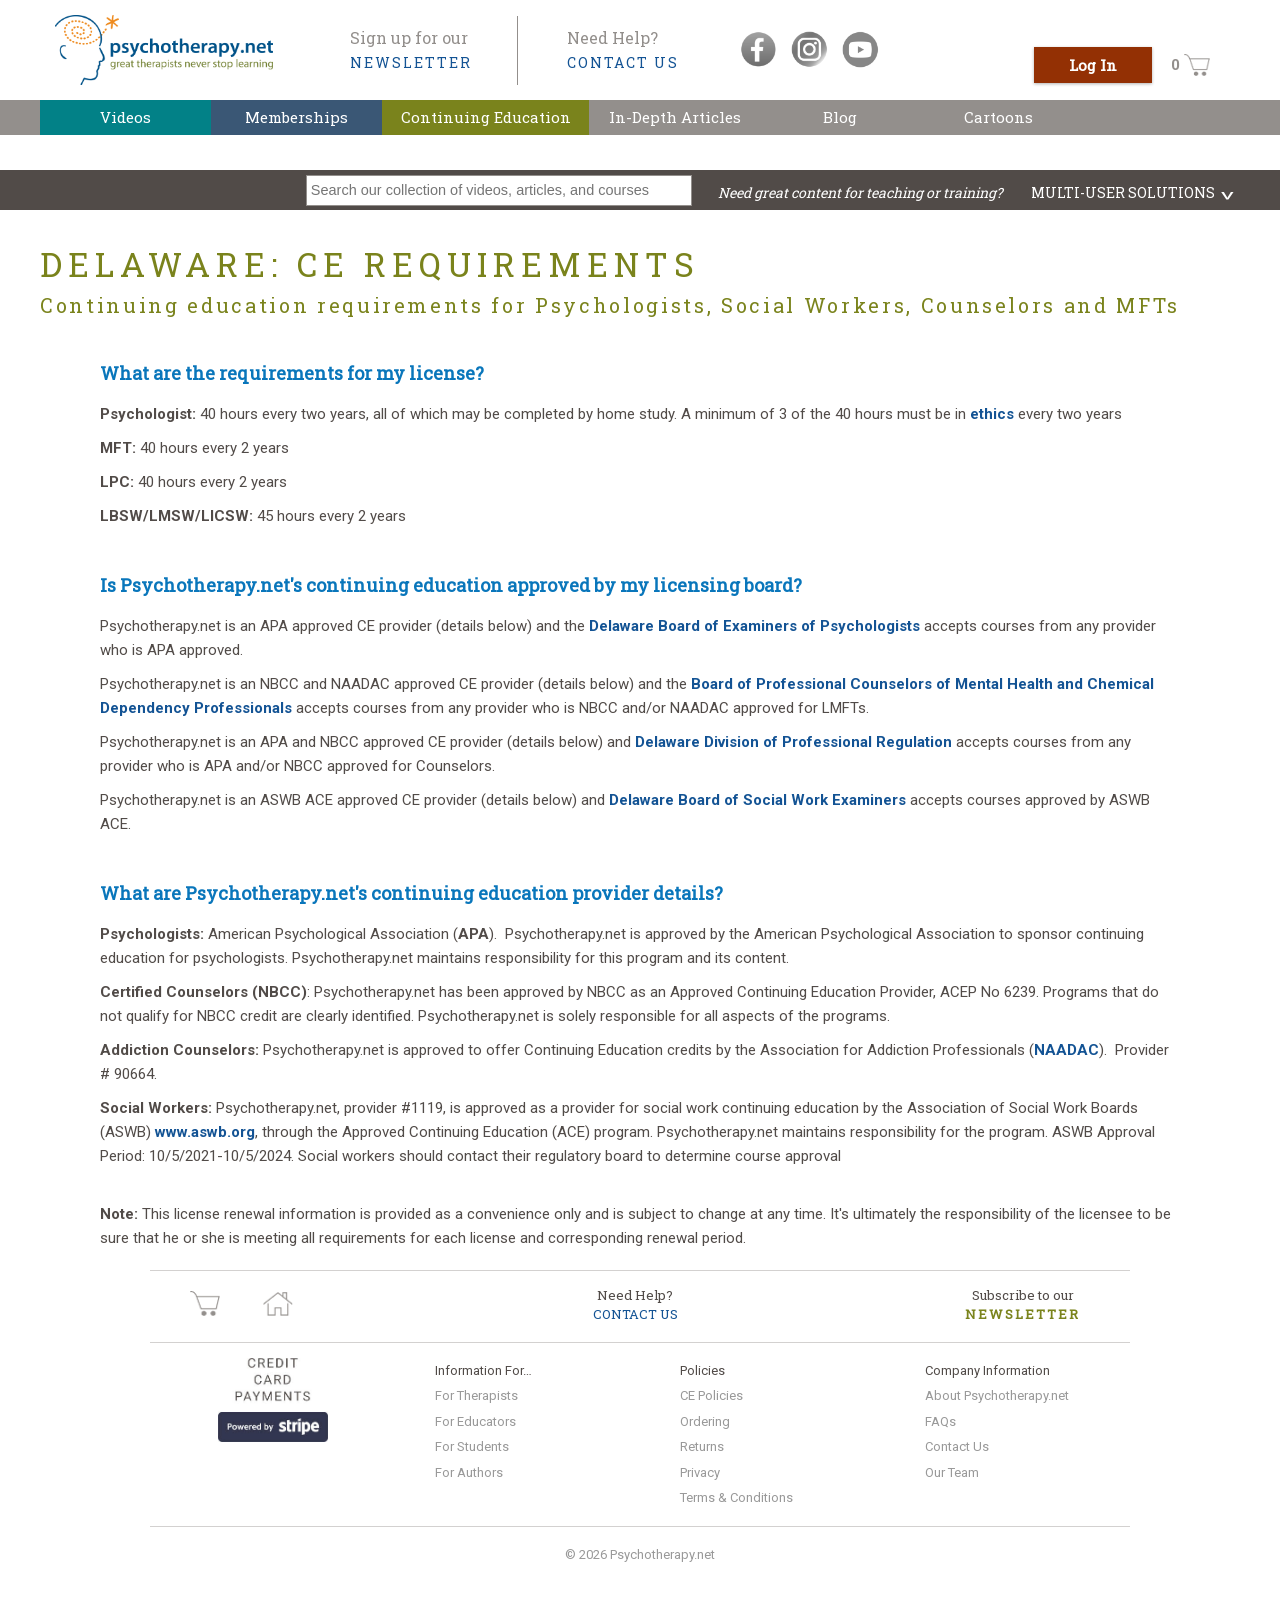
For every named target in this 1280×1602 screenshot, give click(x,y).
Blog (840, 117)
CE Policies (711, 1395)
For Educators (475, 1421)
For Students (472, 1446)
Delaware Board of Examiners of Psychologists (756, 626)
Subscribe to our (1022, 1305)
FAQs (940, 1421)
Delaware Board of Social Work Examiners (757, 800)
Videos (125, 117)
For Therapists (476, 1395)
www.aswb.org (205, 1132)
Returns (702, 1446)
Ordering (705, 1421)
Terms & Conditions (736, 1497)
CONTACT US (623, 62)
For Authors (469, 1472)
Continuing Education (486, 117)
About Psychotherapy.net (997, 1395)
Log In (1093, 65)
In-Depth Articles (675, 117)
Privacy (700, 1472)
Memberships (296, 117)
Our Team (952, 1472)
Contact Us (957, 1446)
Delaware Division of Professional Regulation (793, 742)
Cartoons (998, 117)
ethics (992, 414)
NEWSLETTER (411, 62)
